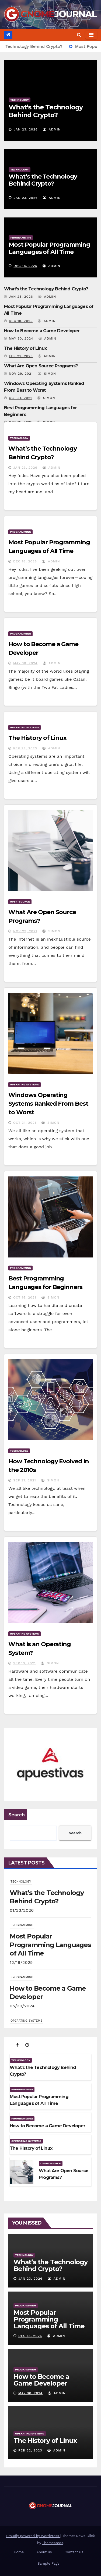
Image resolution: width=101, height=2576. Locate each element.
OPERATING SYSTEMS (24, 727)
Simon (47, 373)
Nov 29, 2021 (21, 373)
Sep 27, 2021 (24, 1480)
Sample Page (48, 2563)
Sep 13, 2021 (24, 1663)
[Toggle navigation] (91, 35)
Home (19, 2552)
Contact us (73, 2552)
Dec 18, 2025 (25, 266)
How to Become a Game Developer (41, 330)
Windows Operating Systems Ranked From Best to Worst (48, 1103)
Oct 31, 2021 (20, 398)
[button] (79, 34)
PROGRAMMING (20, 237)
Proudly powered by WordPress (33, 2536)
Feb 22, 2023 (21, 356)
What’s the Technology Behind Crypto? (46, 111)
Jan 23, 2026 (25, 129)
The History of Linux (25, 348)
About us (44, 2552)
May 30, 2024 (21, 338)
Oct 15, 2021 (24, 1297)
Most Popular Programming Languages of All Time (49, 248)
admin (52, 129)
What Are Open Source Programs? (41, 365)
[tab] (17, 2045)
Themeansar (52, 2543)
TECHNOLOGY (19, 99)
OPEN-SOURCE (20, 901)
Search (16, 1814)
